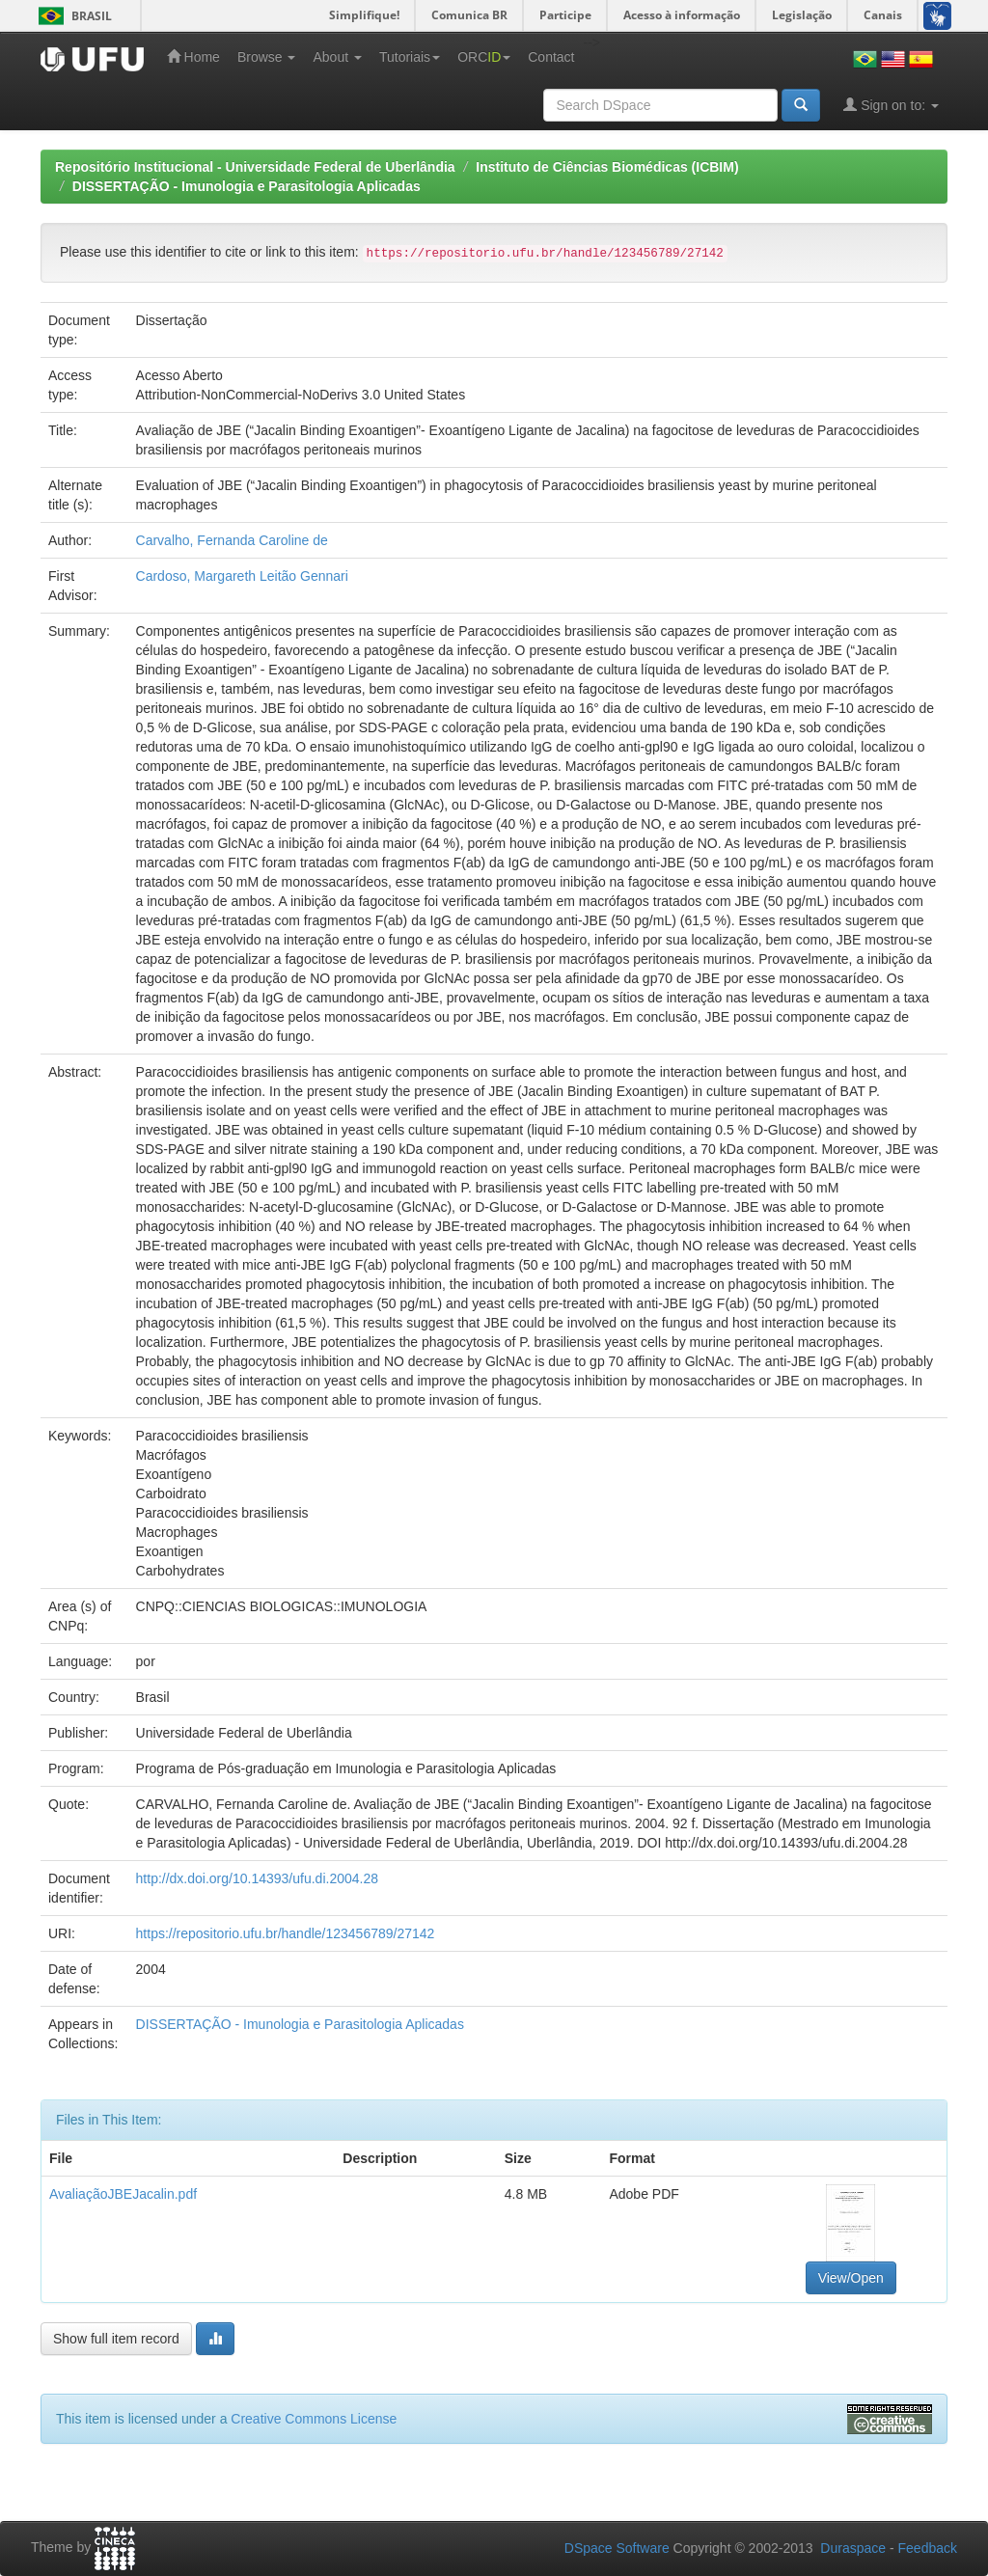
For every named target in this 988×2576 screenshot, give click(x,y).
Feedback (927, 2548)
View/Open (851, 2278)
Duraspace (853, 2548)
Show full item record (116, 2338)
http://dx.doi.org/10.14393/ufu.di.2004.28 (257, 1878)
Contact (551, 57)
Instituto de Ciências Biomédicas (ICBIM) (607, 167)
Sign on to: (891, 104)
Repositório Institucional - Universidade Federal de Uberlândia (255, 167)
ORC (483, 57)
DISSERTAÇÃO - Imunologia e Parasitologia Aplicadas (246, 186)
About (337, 57)
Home (193, 56)
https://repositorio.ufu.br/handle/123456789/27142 (285, 1933)
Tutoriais (409, 57)
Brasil (71, 16)
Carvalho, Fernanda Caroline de (232, 540)
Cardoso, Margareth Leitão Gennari (242, 576)
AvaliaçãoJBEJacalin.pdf (123, 2194)
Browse (266, 57)
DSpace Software (617, 2548)
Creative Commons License (314, 2418)
